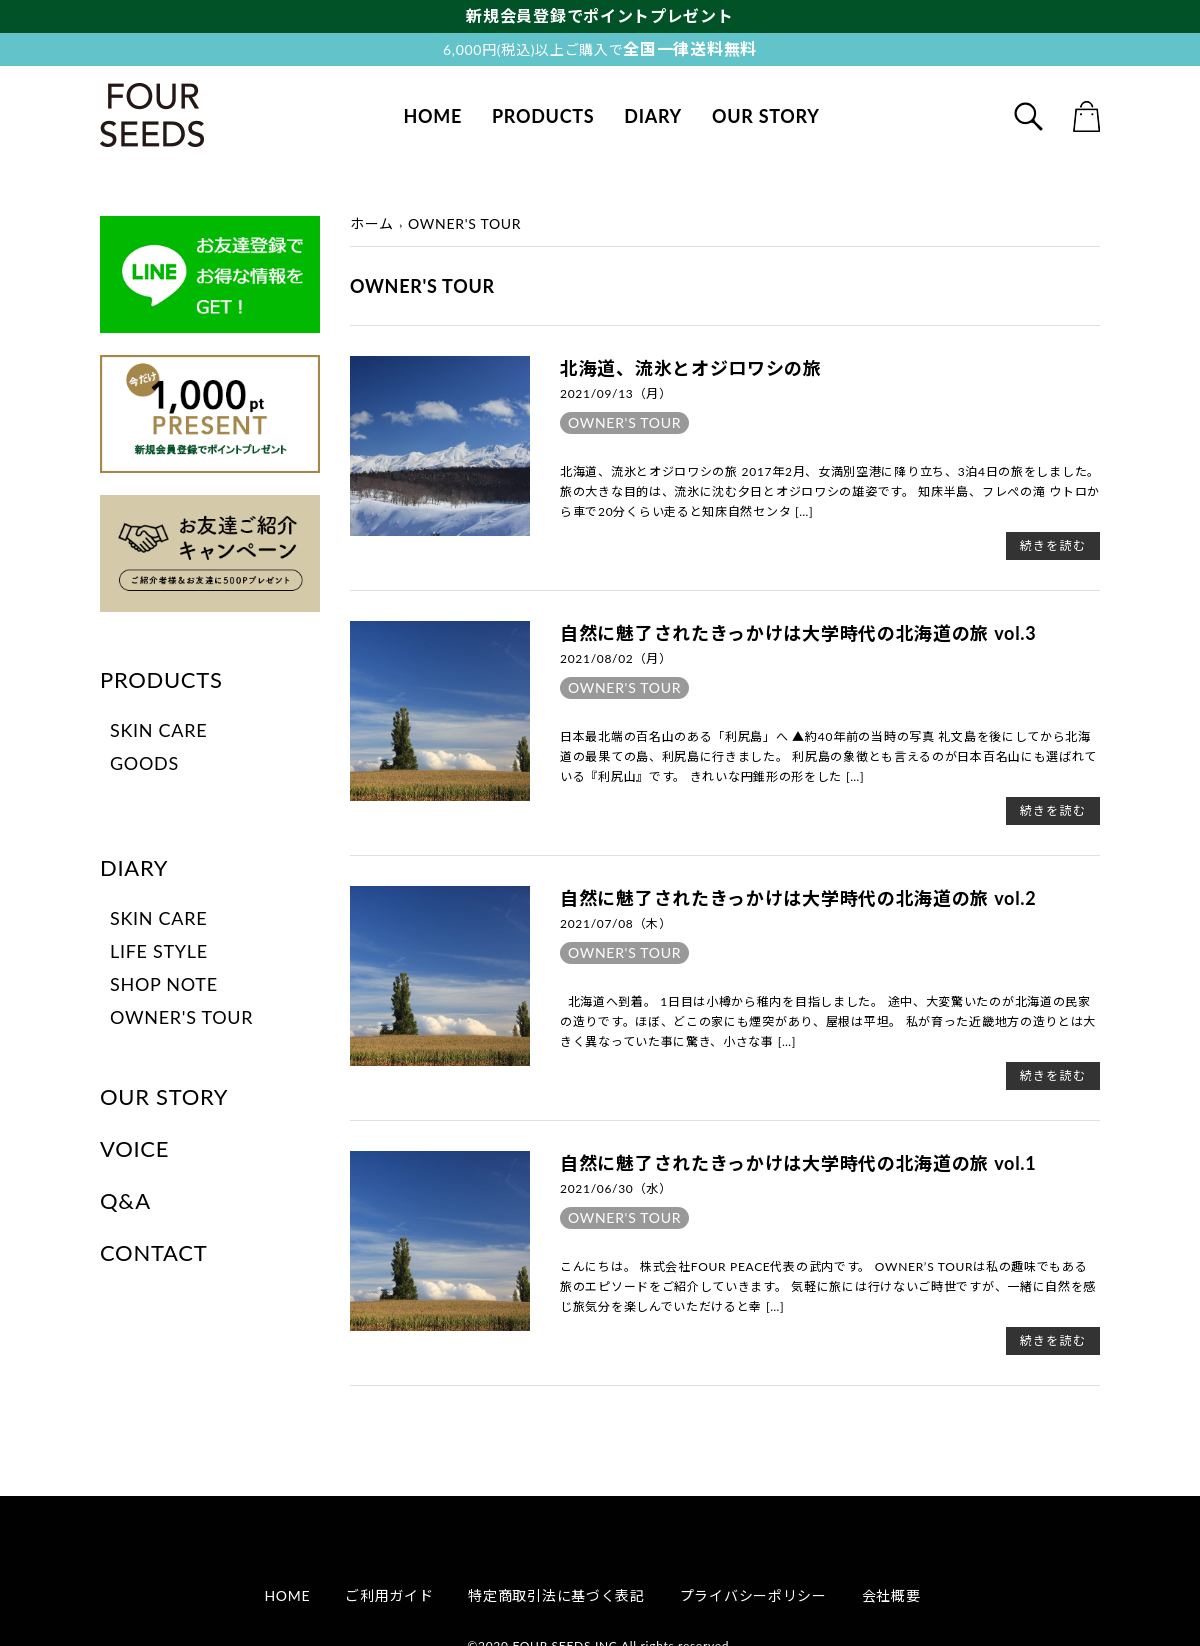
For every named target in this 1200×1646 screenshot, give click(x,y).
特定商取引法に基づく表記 (556, 1595)
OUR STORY (766, 116)
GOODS (144, 763)
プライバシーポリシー (753, 1595)
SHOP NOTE (164, 984)
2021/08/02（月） (616, 658)
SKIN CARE (158, 730)
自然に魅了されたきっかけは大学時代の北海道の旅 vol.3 (798, 633)
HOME (432, 116)
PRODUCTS (543, 116)
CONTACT (153, 1252)
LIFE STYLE (159, 951)
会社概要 (891, 1595)
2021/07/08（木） (616, 923)
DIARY (653, 116)
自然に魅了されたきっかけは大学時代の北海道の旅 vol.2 (798, 898)
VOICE (134, 1148)
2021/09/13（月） (616, 393)
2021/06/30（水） (616, 1188)
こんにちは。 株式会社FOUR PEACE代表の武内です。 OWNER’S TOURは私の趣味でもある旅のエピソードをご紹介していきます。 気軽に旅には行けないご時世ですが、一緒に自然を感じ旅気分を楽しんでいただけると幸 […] (828, 1286)
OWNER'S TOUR (624, 422)
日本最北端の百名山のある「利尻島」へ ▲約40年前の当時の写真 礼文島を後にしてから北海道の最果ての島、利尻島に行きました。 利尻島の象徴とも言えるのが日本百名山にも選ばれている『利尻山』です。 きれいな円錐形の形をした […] (828, 756)
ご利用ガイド (389, 1595)
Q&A (125, 1200)
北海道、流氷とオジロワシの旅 (691, 368)
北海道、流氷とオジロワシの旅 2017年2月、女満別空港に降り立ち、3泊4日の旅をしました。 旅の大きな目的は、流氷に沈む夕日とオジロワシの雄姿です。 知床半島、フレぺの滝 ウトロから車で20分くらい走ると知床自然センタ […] (830, 491)
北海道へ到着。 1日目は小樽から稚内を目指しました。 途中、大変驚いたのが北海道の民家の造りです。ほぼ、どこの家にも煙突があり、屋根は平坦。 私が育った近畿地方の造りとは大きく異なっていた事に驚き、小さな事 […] (828, 1021)
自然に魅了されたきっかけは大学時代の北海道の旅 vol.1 (798, 1163)
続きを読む (1053, 545)
